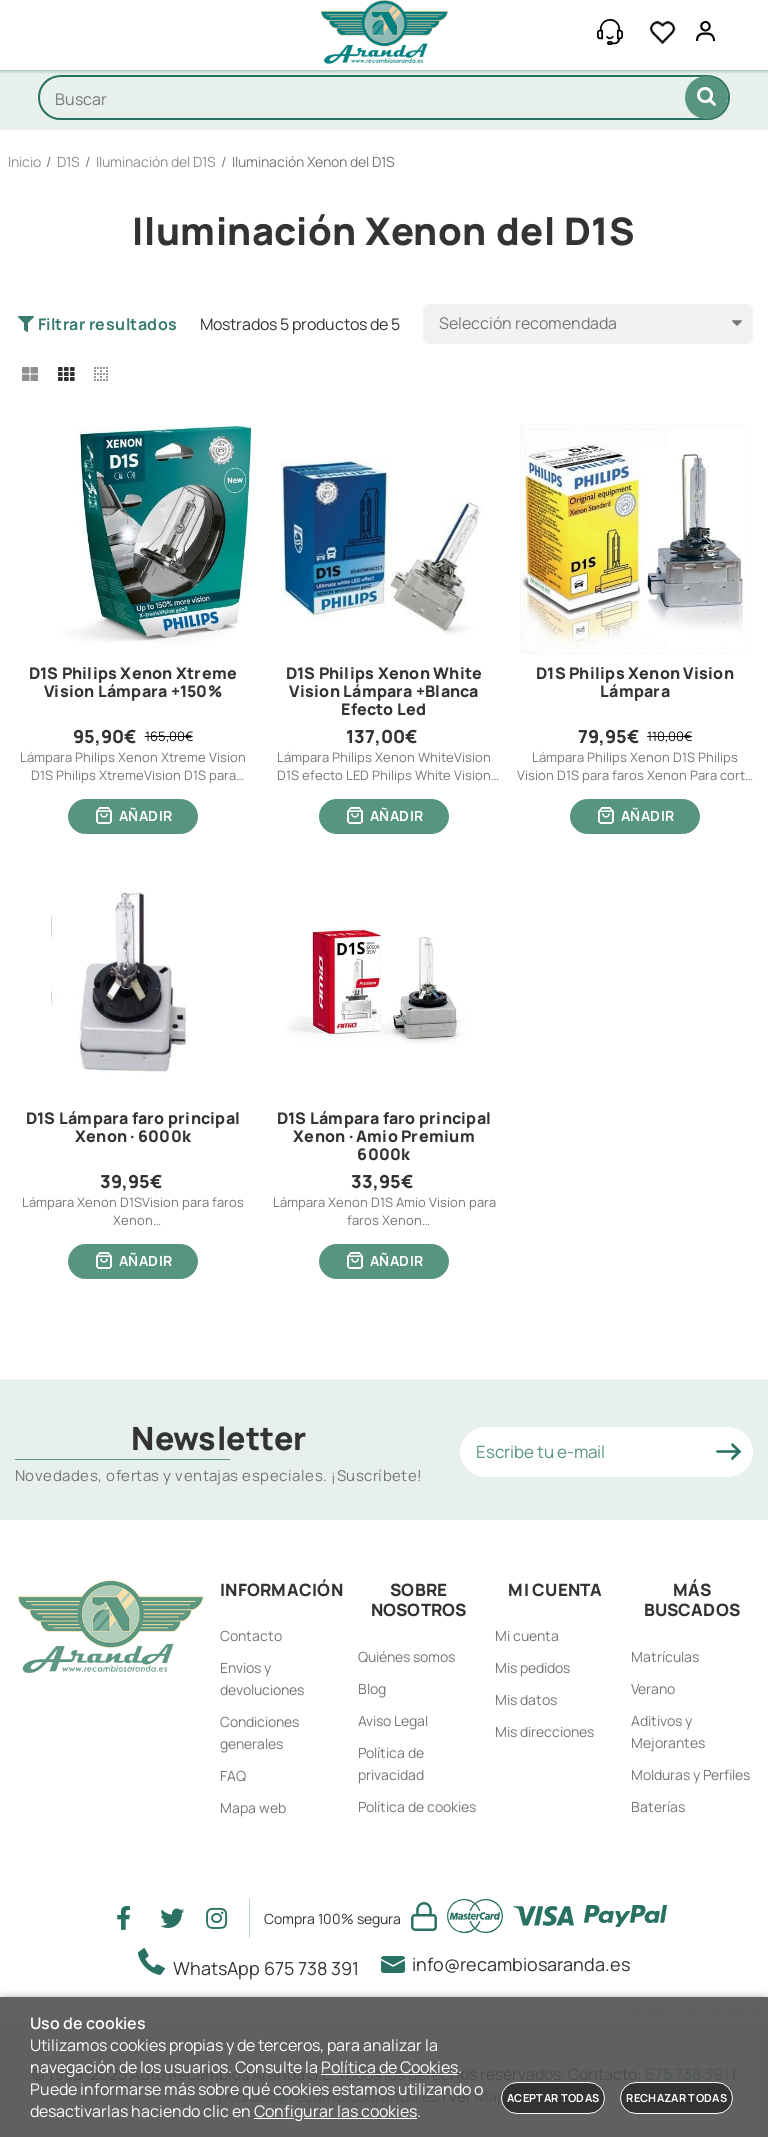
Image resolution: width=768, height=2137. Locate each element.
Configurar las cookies (335, 2111)
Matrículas (665, 1656)
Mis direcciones (544, 1731)
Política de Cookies (389, 2067)
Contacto (251, 1635)
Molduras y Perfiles (690, 1774)
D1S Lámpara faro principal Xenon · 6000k (133, 1128)
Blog (372, 1688)
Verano (653, 1688)
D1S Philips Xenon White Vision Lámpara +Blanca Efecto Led (384, 691)
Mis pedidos (532, 1667)
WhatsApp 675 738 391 (254, 1964)
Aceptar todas (553, 2097)
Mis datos (526, 1699)
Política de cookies (417, 1806)
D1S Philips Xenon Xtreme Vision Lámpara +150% (133, 683)
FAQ (233, 1775)
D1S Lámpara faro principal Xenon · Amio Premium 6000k (384, 1136)
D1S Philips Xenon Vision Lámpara (635, 683)
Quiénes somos (406, 1656)
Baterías (658, 1806)
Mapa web (253, 1807)
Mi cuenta (527, 1635)
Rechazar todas (676, 2097)
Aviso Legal (393, 1720)
